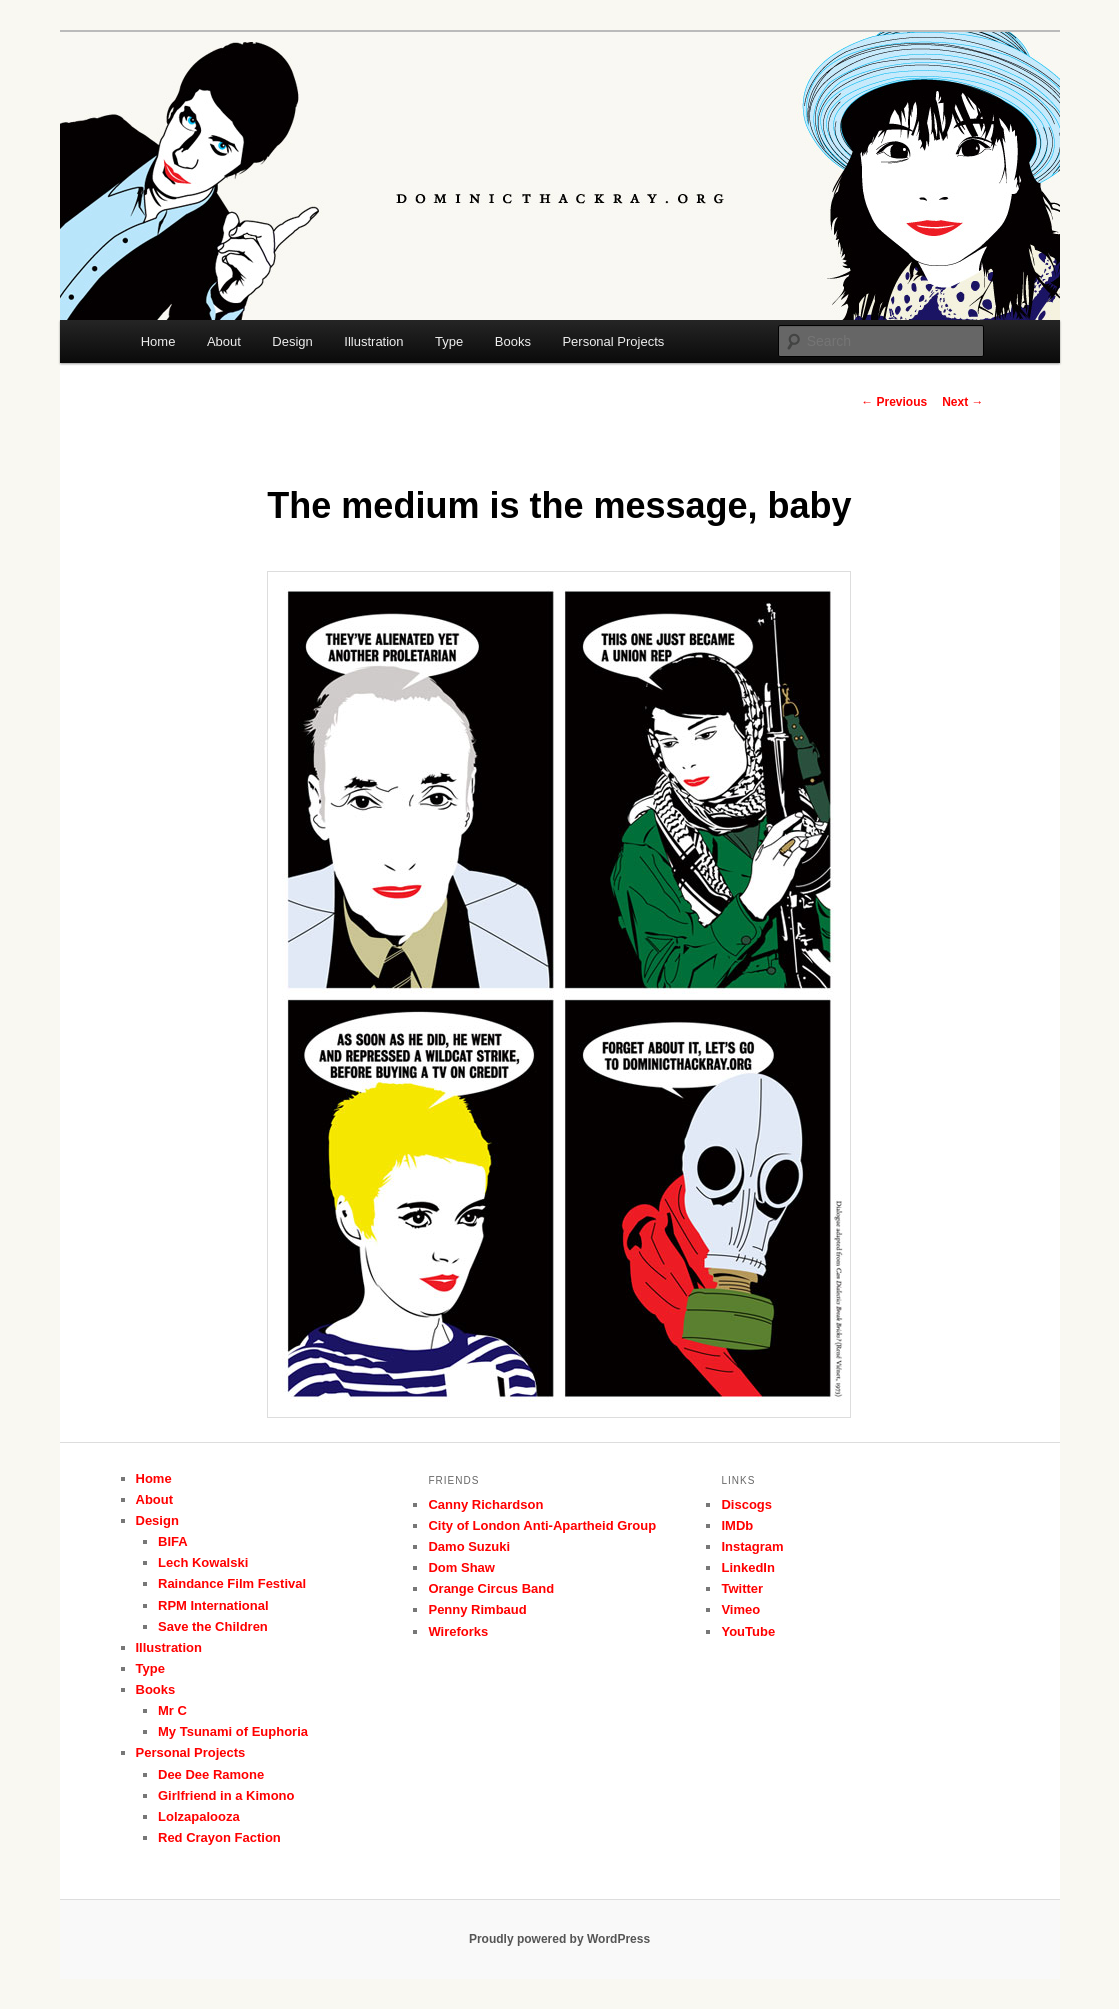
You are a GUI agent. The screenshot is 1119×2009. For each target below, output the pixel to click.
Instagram (752, 1546)
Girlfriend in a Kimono (226, 1795)
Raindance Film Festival (232, 1583)
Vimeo (740, 1609)
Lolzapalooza (199, 1816)
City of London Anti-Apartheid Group (542, 1525)
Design (292, 341)
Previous (894, 402)
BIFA (173, 1541)
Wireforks (458, 1631)
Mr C (172, 1710)
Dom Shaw (461, 1567)
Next (962, 402)
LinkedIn (747, 1567)
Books (513, 341)
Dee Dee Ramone (211, 1774)
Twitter (742, 1588)
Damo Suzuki (469, 1546)
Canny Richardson (485, 1504)
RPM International (213, 1605)
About (224, 341)
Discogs (746, 1504)
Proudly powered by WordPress (559, 1939)
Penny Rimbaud (477, 1609)
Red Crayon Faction (219, 1837)
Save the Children (213, 1626)
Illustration (373, 341)
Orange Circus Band (491, 1588)
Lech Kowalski (203, 1562)
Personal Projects (613, 341)
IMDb (737, 1525)
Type (449, 341)
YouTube (748, 1631)
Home (158, 341)
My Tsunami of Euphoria (233, 1731)
